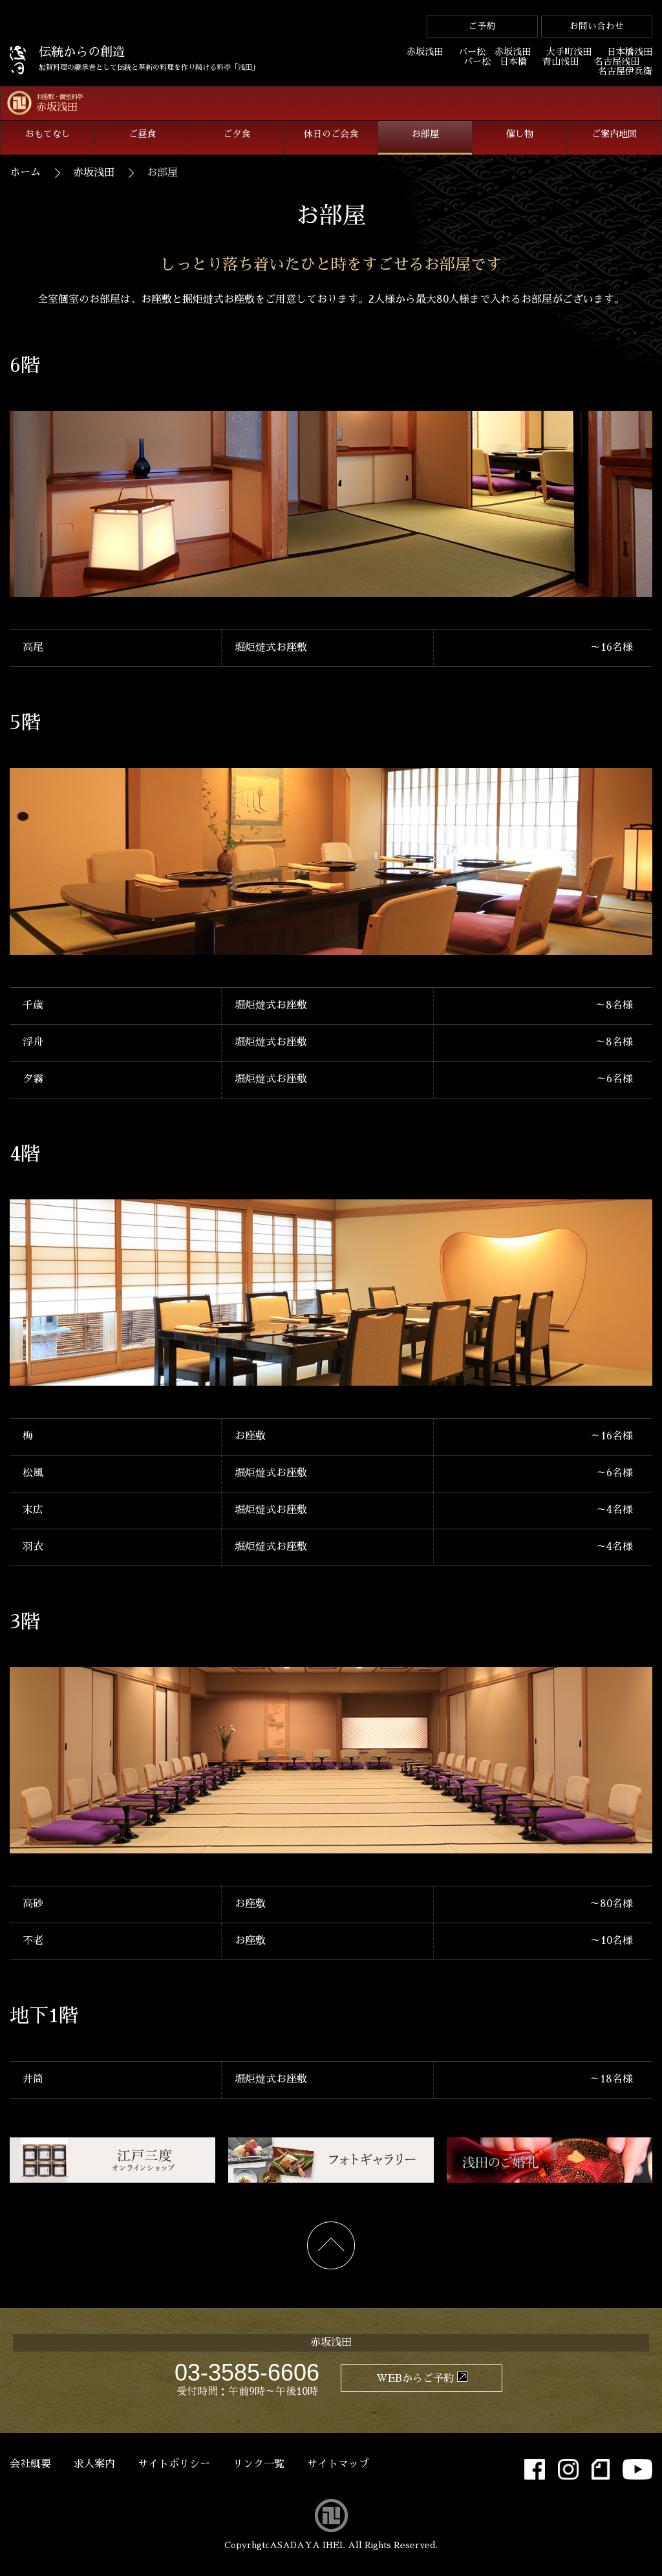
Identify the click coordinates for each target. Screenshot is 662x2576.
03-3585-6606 (247, 2372)
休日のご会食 (331, 133)
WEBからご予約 (415, 2379)
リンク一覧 (258, 2464)
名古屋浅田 (616, 61)
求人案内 (94, 2464)
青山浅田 (560, 61)
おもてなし (47, 133)
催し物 (519, 133)
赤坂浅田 (425, 51)
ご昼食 (142, 133)
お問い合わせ (597, 26)
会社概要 (30, 2464)
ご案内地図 (614, 133)
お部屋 (425, 133)
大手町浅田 (569, 51)
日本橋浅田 (629, 51)
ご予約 (482, 26)
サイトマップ (338, 2464)
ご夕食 (236, 133)
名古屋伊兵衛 (625, 71)
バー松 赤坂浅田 (494, 51)
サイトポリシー (174, 2464)
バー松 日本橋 (495, 61)
